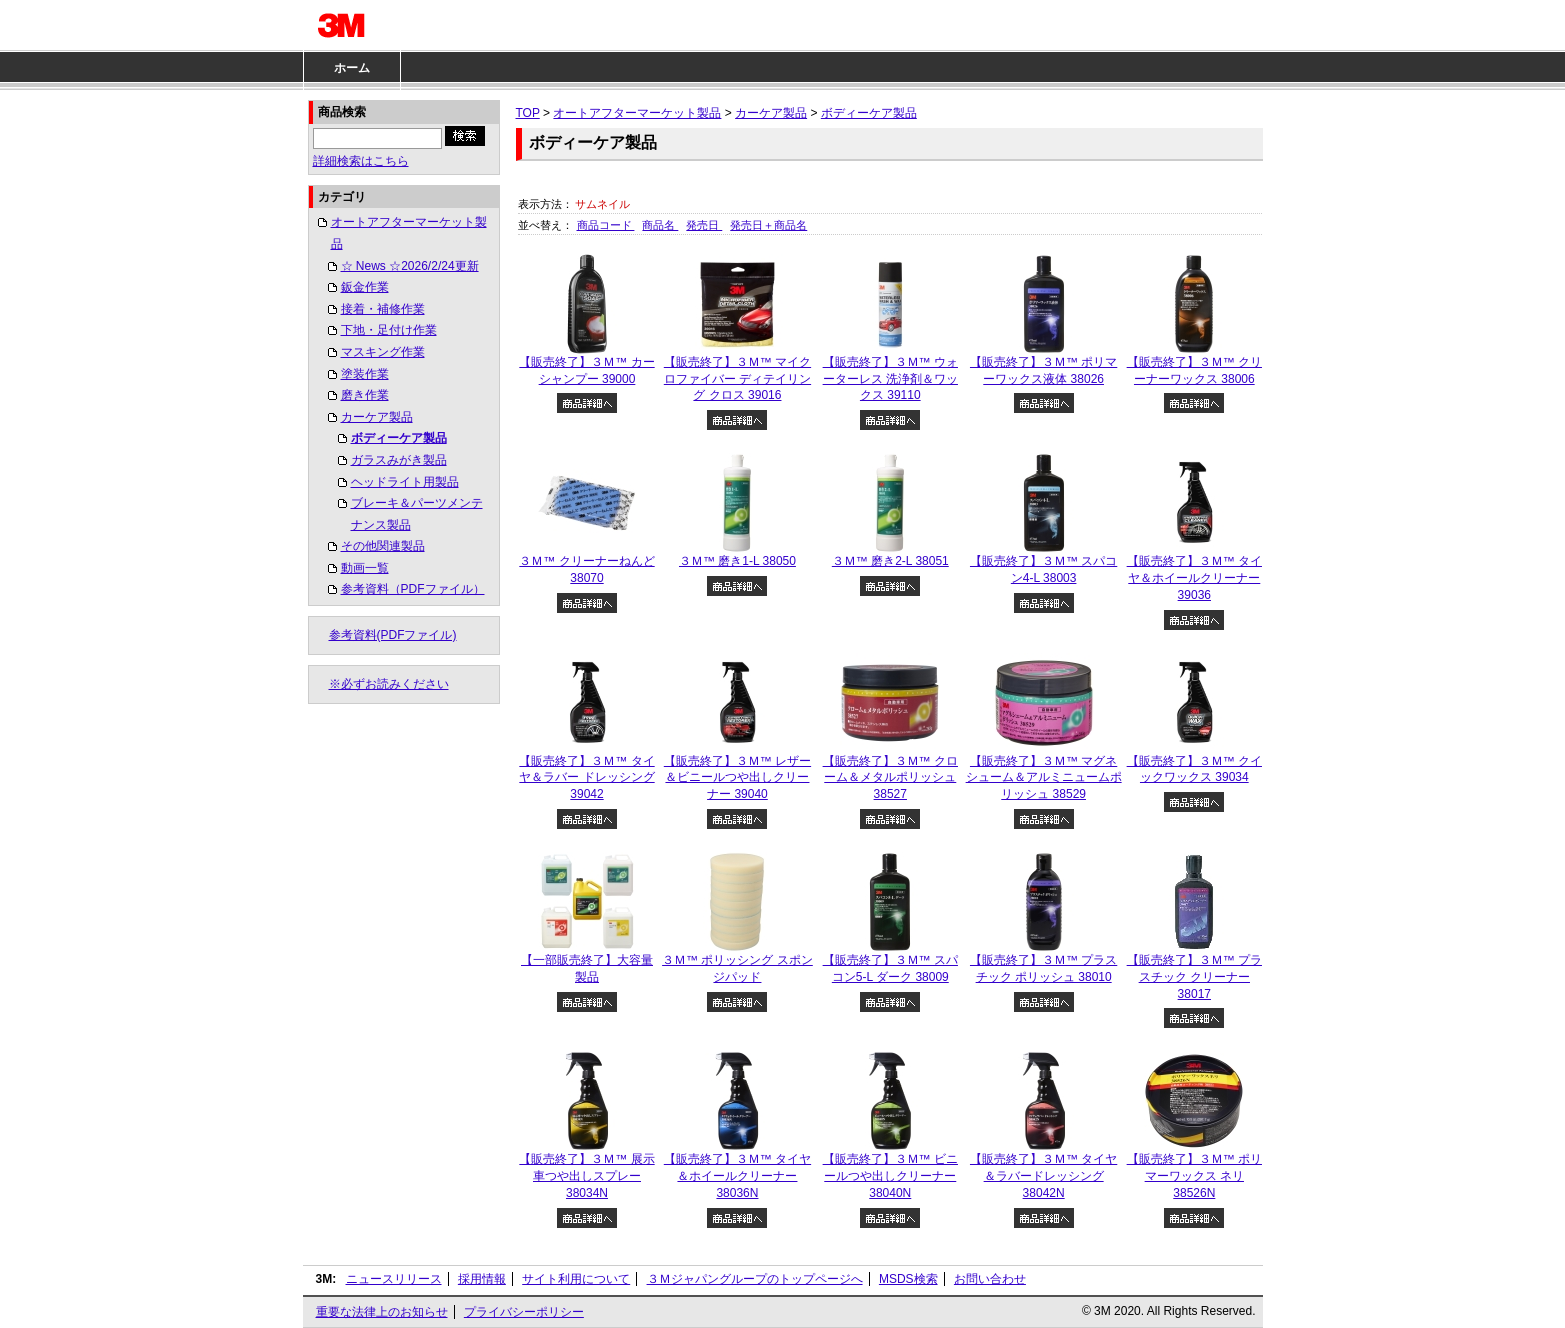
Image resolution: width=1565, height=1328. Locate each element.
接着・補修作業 (383, 309)
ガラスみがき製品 (399, 460)
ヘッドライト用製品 (405, 482)
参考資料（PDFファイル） (413, 589)
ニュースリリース (394, 1279)
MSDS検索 (908, 1279)
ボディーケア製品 (399, 438)
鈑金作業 (365, 287)
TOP (528, 113)
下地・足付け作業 (389, 330)
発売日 (704, 225)
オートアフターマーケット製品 (409, 233)
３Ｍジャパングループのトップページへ (755, 1279)
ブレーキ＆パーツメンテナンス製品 (417, 514)
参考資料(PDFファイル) (393, 635)
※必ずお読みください (389, 684)
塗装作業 (365, 374)
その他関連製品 (383, 546)
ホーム (352, 68)
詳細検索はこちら (361, 161)
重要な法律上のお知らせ (382, 1312)
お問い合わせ (990, 1279)
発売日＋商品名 (768, 225)
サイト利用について (576, 1279)
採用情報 (482, 1279)
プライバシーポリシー (524, 1312)
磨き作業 (365, 395)
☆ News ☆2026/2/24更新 (410, 266)
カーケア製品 (377, 417)
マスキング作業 (383, 352)
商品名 (660, 225)
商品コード (606, 225)
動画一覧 (365, 568)
